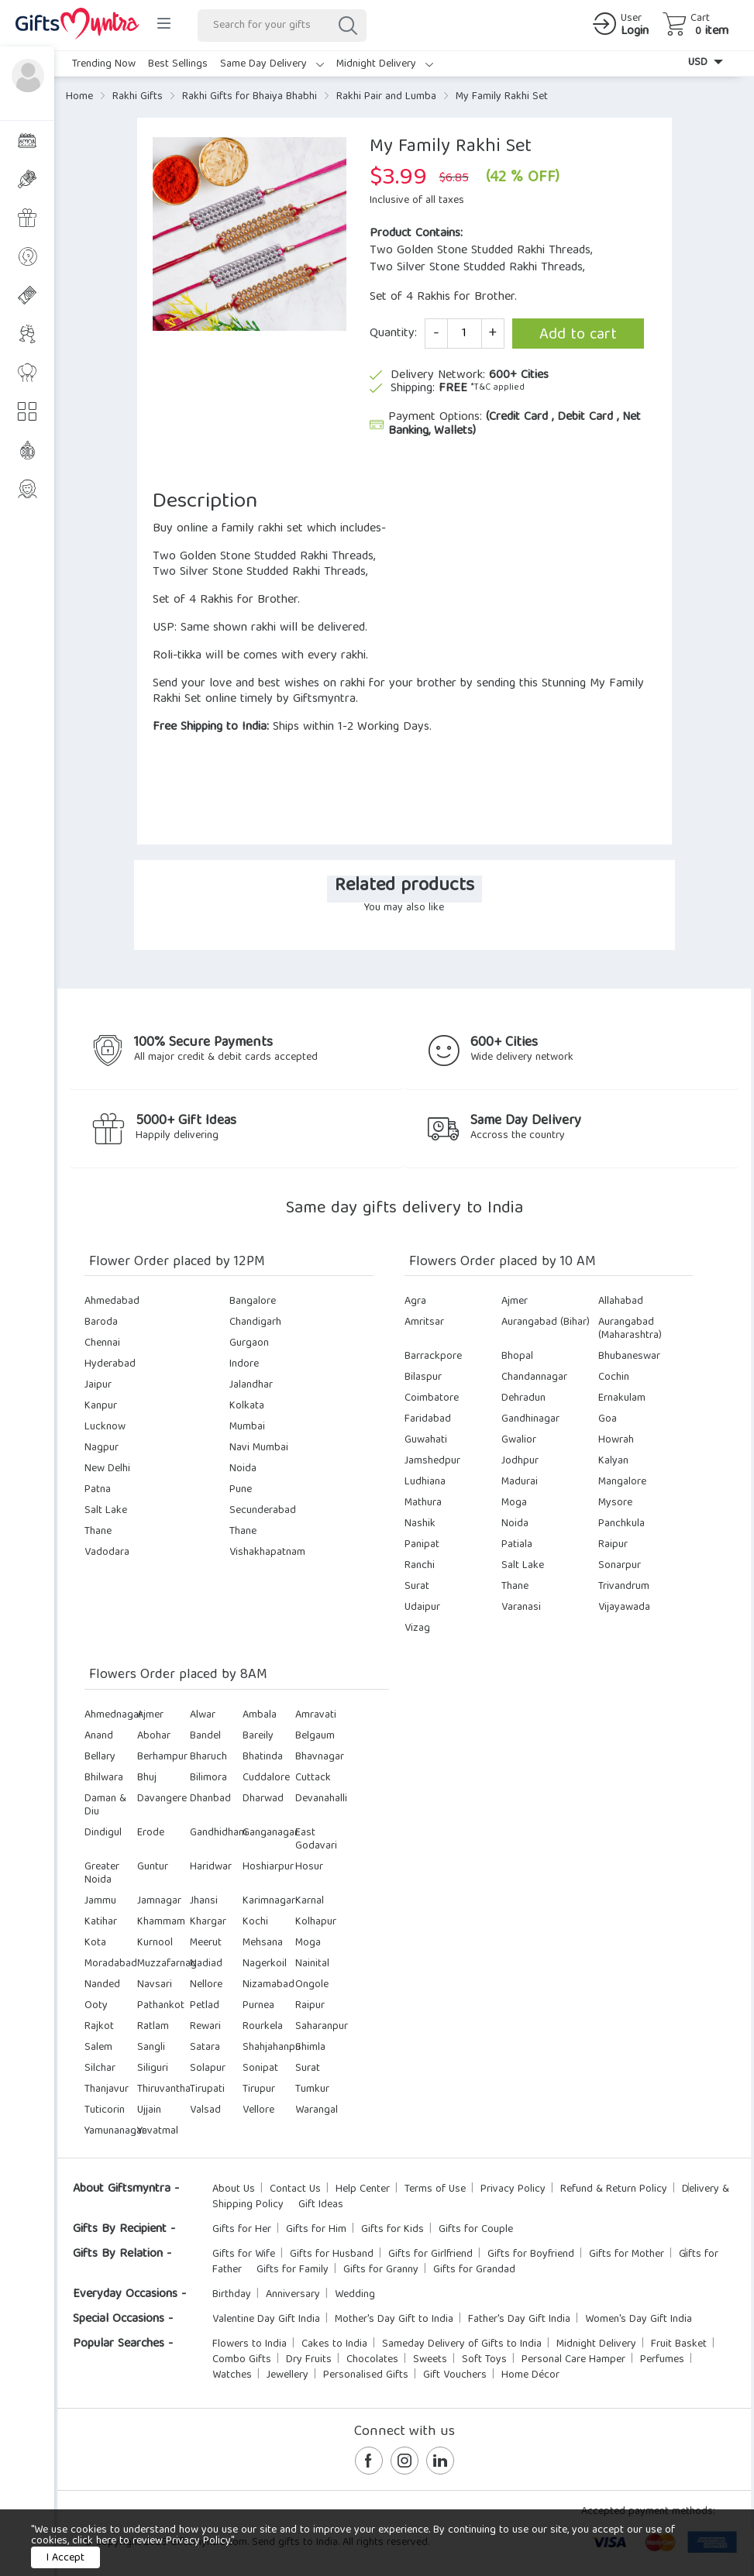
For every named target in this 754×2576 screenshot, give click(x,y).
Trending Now (104, 64)
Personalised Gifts (365, 2375)
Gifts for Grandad (474, 2270)
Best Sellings (178, 64)
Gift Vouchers (455, 2375)
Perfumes (662, 2360)
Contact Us (295, 2189)
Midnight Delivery (384, 64)
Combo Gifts (241, 2360)
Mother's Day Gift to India (394, 2319)
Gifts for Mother (626, 2254)
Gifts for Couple (476, 2229)
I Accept (65, 2558)
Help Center (363, 2189)
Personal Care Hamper (573, 2360)
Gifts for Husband (332, 2254)
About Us (233, 2189)
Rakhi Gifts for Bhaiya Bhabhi (249, 96)
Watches (232, 2375)
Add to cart (578, 335)
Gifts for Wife (243, 2254)
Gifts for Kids (392, 2229)
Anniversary (293, 2294)
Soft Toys (484, 2360)
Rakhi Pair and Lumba (386, 96)
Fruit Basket (679, 2344)
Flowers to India (249, 2344)
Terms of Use (435, 2189)
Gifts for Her (241, 2229)
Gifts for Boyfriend (530, 2254)
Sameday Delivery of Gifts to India (462, 2344)
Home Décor (530, 2375)
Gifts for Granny (380, 2270)
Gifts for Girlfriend (430, 2254)
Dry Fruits (309, 2360)
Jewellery (287, 2375)
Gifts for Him (316, 2229)
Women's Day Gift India (638, 2319)
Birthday (231, 2294)
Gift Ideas (320, 2205)
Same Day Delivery (272, 64)
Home (79, 96)
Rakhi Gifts (137, 96)
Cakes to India (334, 2344)
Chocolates (372, 2360)
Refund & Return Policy (613, 2189)
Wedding (355, 2294)
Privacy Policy (513, 2189)
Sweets (430, 2360)
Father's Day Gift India (519, 2319)
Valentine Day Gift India (266, 2319)
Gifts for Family (292, 2270)
